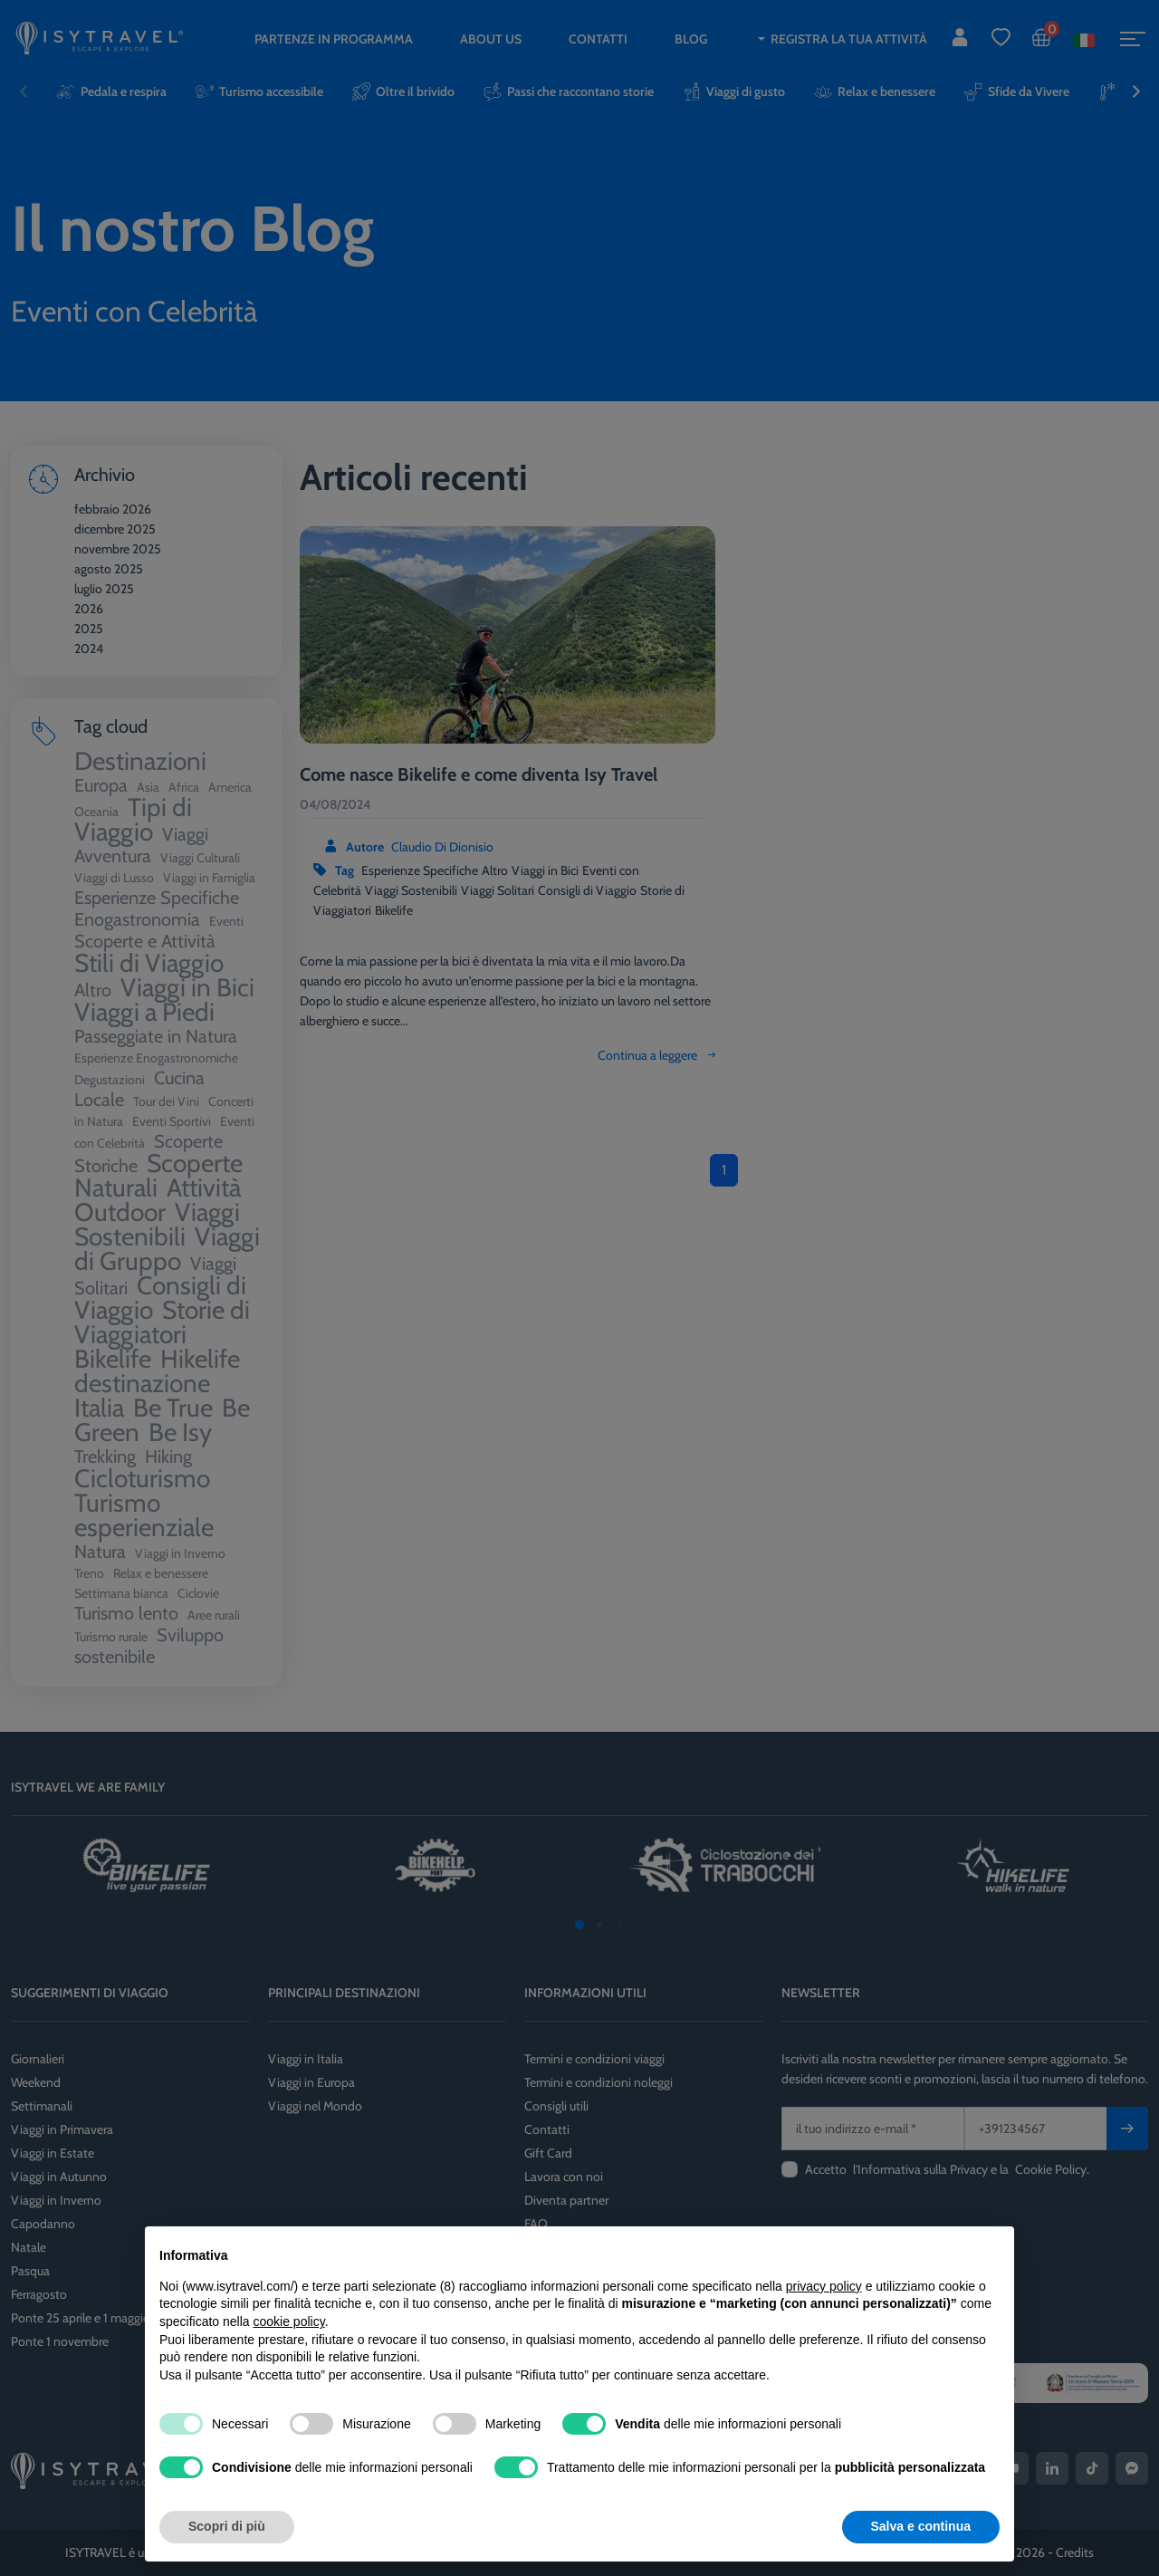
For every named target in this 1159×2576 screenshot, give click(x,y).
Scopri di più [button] (226, 2526)
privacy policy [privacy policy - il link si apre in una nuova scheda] (824, 2286)
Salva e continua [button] (921, 2526)
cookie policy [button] (289, 2321)
